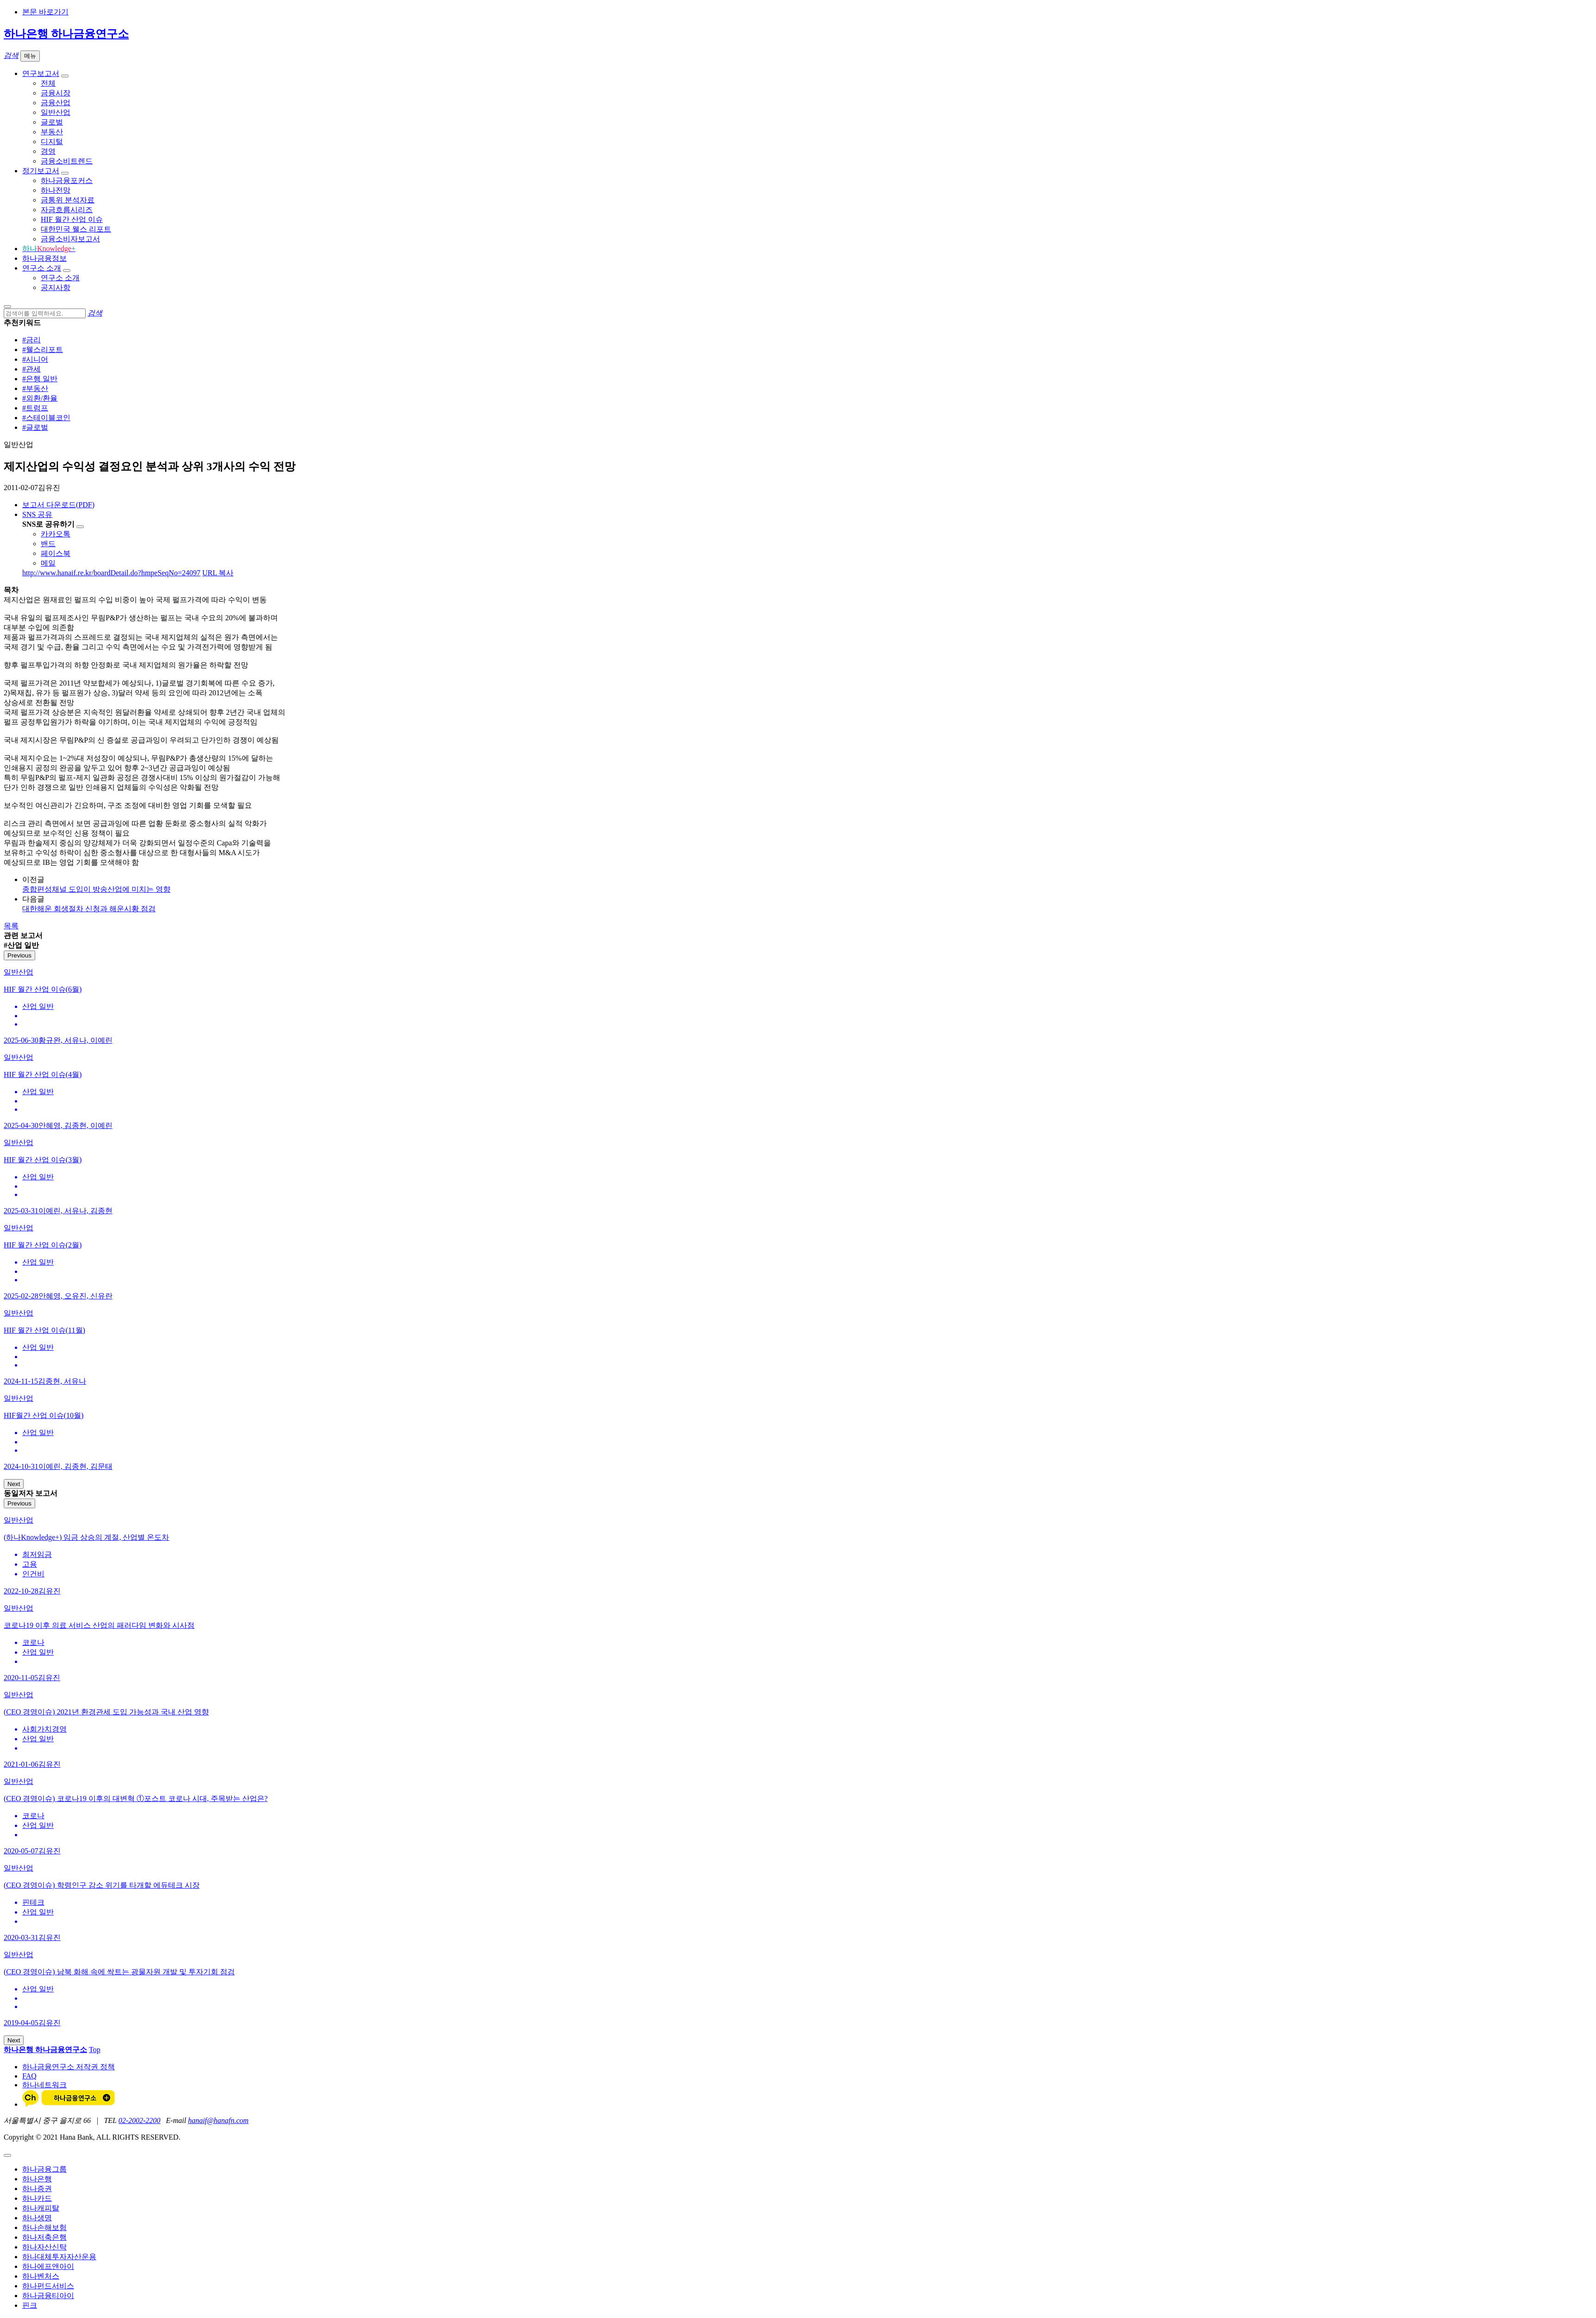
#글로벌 (35, 427)
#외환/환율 (39, 398)
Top (95, 2049)
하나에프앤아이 (48, 2266)
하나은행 (37, 2179)
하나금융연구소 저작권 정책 (68, 2067)
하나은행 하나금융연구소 (66, 34)
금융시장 (55, 93)
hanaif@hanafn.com (218, 2120)
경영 (48, 151)
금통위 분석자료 (67, 200)
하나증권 (37, 2188)
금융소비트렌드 (67, 161)
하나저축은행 (44, 2237)
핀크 (29, 2305)
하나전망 (55, 190)
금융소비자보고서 (70, 239)
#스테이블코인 (46, 418)
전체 (48, 83)
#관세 (31, 369)
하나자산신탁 (44, 2247)
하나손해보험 (44, 2227)
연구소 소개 (41, 268)
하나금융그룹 (44, 2169)
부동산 (52, 132)
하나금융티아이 (48, 2295)
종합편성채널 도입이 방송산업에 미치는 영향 (96, 889)
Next (13, 1483)
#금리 (31, 340)
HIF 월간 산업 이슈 (72, 219)
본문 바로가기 (45, 12)
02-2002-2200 (140, 2120)
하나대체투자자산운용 (59, 2257)
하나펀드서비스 (48, 2286)
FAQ (29, 2076)
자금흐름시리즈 (67, 210)
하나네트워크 (44, 2085)
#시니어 (35, 359)
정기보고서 (40, 171)
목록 (11, 926)
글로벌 (52, 122)
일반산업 (55, 112)
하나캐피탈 (40, 2208)
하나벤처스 (40, 2276)
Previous (19, 955)
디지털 (52, 141)
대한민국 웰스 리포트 (76, 229)
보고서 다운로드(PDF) (58, 505)
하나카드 (37, 2198)
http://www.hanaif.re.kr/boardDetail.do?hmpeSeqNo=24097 (111, 573)
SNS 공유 (37, 514)
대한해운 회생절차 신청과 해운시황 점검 (89, 909)
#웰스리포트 (42, 349)
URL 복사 (217, 573)
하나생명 (37, 2218)
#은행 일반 (39, 379)
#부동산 (35, 388)
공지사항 (55, 287)
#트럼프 (35, 408)
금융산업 (55, 103)
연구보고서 (40, 73)
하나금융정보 (44, 258)
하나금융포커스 (67, 180)
